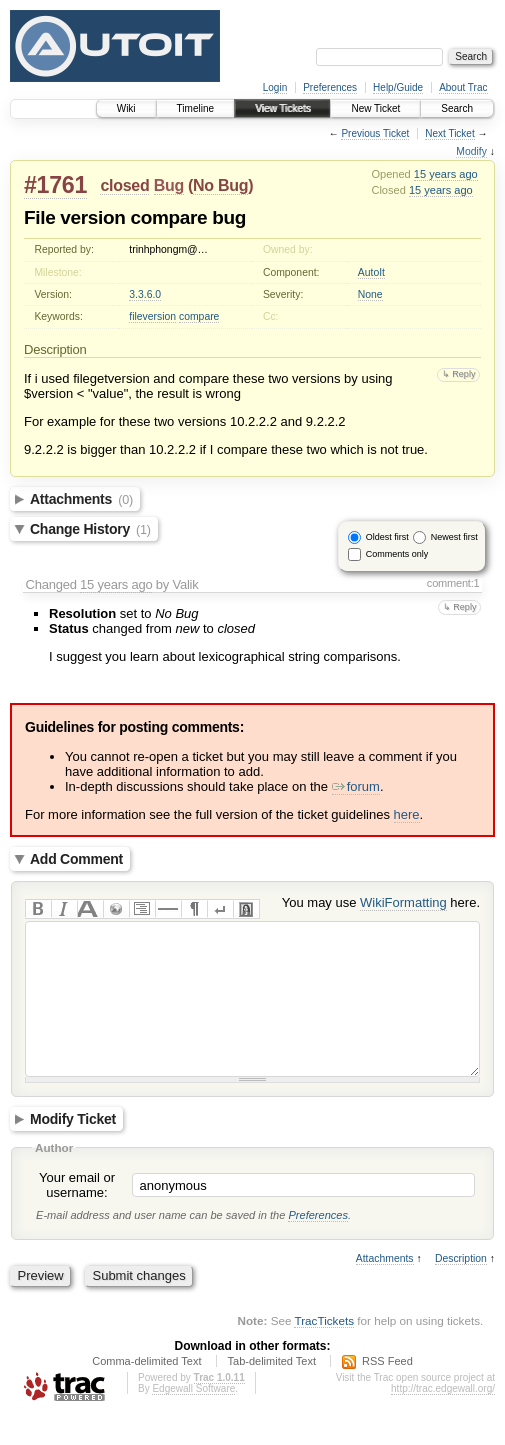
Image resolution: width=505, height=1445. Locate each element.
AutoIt (371, 272)
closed (124, 185)
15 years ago (446, 174)
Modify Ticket (73, 1149)
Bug (169, 185)
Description (461, 1288)
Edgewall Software (193, 1418)
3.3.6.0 (145, 294)
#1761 (55, 185)
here (407, 814)
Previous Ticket (375, 133)
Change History (90, 529)
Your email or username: (77, 1215)
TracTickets (324, 1350)
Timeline (195, 108)
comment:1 (453, 583)
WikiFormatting (403, 902)
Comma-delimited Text (146, 1391)
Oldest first (387, 537)
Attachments (81, 499)
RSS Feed (387, 1391)
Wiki (126, 108)
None (370, 294)
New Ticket (375, 108)
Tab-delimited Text (272, 1391)
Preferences (330, 87)
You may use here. (381, 902)
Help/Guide (398, 87)
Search (457, 108)
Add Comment (76, 859)
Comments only (397, 554)
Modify (471, 151)
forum (356, 786)
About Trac (463, 87)
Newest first (454, 537)
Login (275, 87)
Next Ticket (449, 133)
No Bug (220, 185)
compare (199, 316)
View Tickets (282, 108)
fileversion (152, 316)
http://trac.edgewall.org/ (443, 1418)
